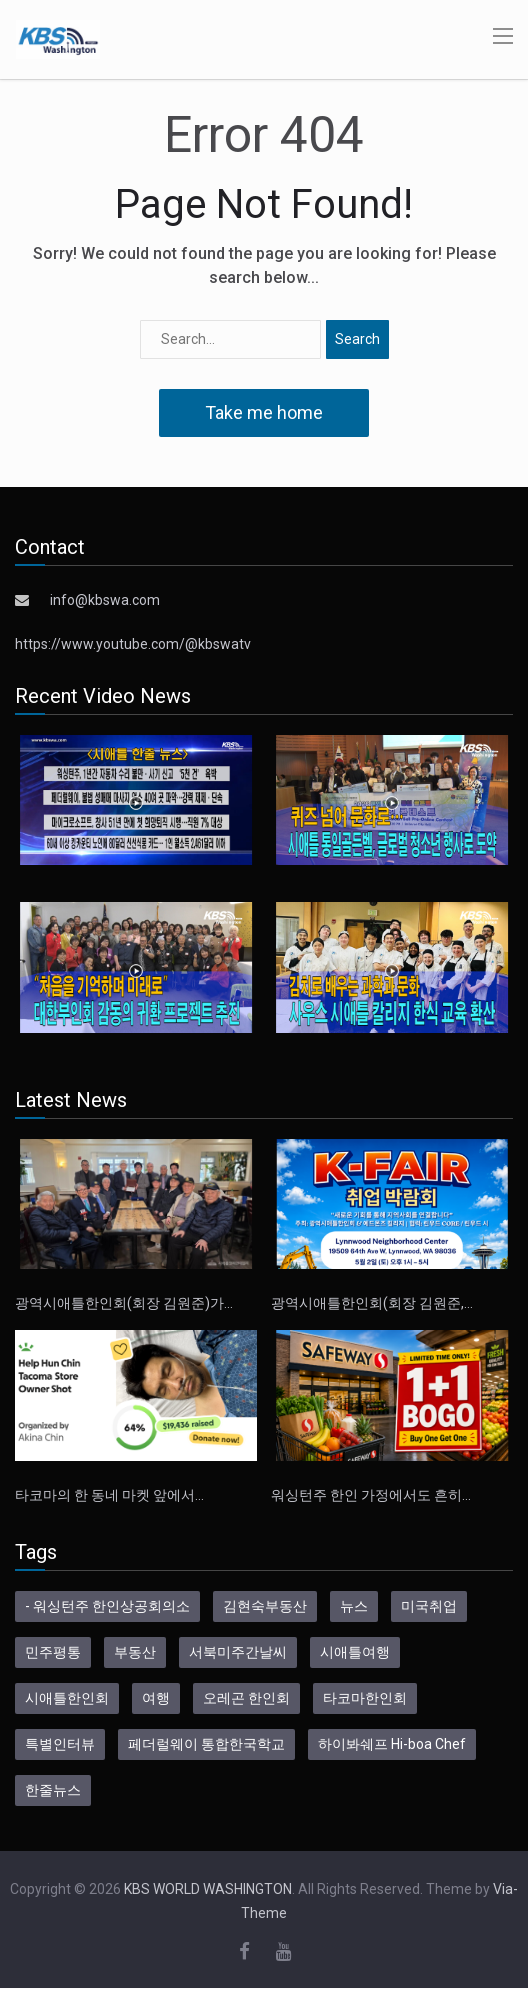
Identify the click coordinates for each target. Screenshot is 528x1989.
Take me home (264, 412)
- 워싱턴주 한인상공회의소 (107, 1606)
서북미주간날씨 (238, 1652)
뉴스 (354, 1606)
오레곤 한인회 (246, 1698)
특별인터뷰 (60, 1744)
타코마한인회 (365, 1698)
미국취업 (429, 1606)
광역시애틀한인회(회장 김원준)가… (124, 1303)
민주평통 (53, 1652)
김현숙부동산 (265, 1606)
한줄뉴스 (53, 1790)
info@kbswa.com (105, 600)
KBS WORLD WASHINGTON (208, 1889)
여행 (156, 1698)
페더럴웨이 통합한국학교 (206, 1744)
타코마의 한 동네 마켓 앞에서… (109, 1495)
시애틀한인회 (67, 1698)
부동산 (135, 1652)
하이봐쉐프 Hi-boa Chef (392, 1744)
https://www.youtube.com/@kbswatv (133, 644)
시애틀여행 (355, 1652)
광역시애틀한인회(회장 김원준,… (372, 1303)
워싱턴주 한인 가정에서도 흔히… (371, 1495)
